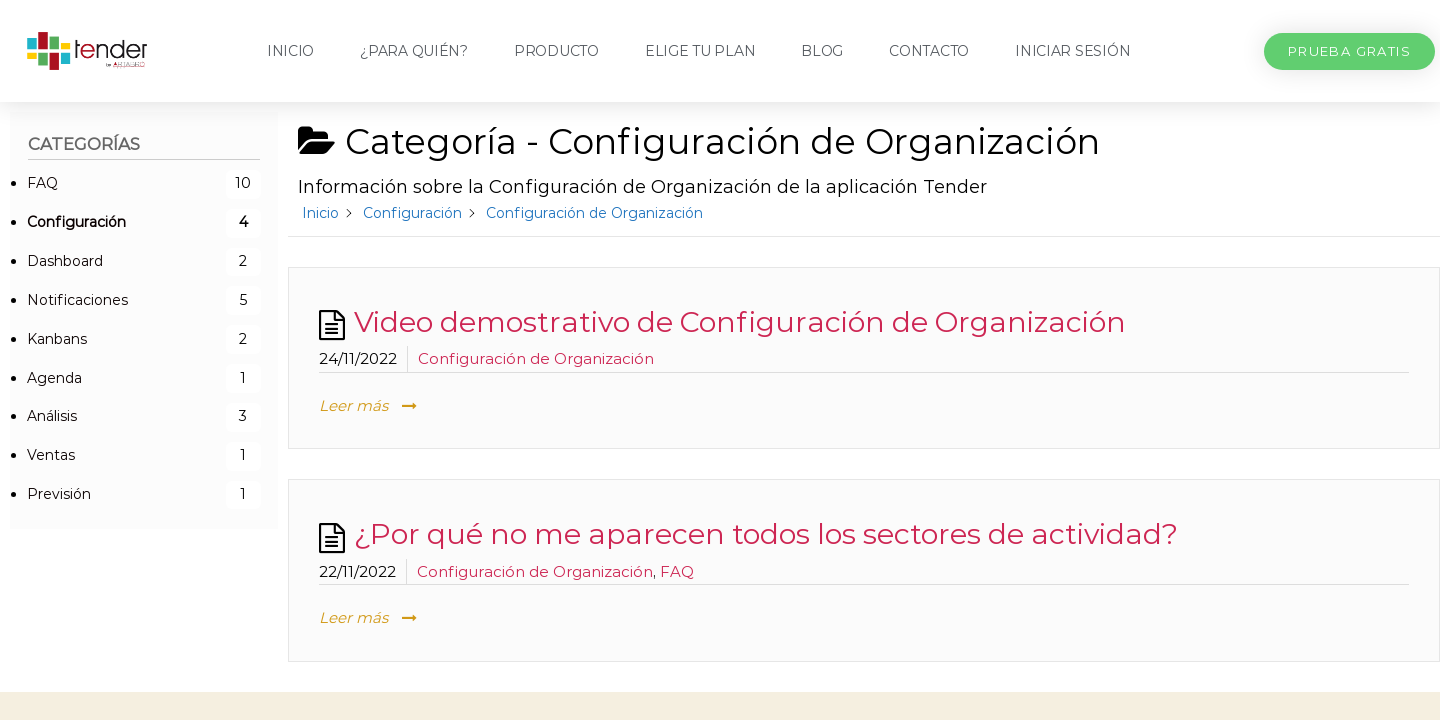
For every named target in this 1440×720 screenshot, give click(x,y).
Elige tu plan (700, 51)
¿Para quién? (414, 51)
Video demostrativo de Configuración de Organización (740, 321)
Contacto (929, 51)
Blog (822, 51)
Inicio (290, 51)
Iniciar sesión (1072, 51)
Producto (556, 51)
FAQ (677, 571)
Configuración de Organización (536, 358)
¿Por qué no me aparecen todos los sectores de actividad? (766, 533)
